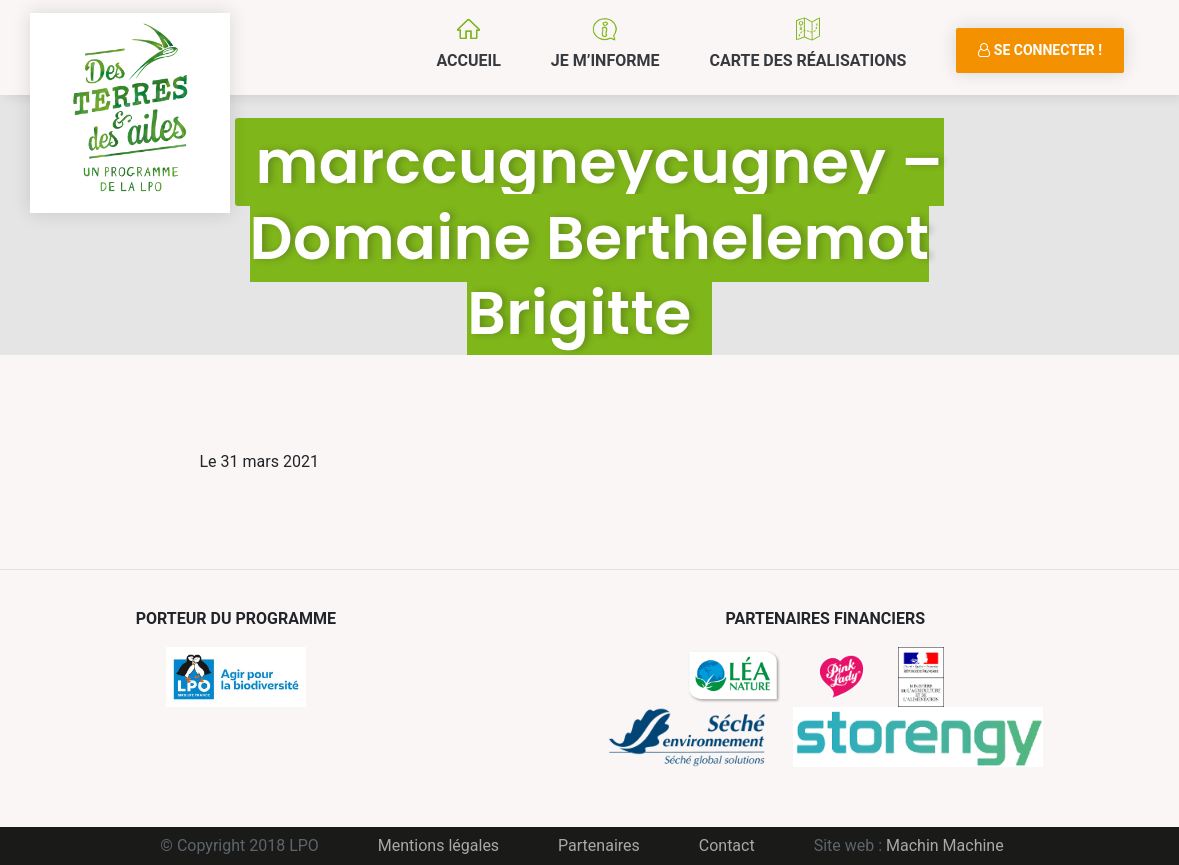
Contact (727, 845)
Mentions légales (438, 845)
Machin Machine (945, 845)
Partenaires (599, 845)
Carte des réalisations (807, 60)
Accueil (468, 60)
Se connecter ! (1040, 50)
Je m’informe (605, 60)
